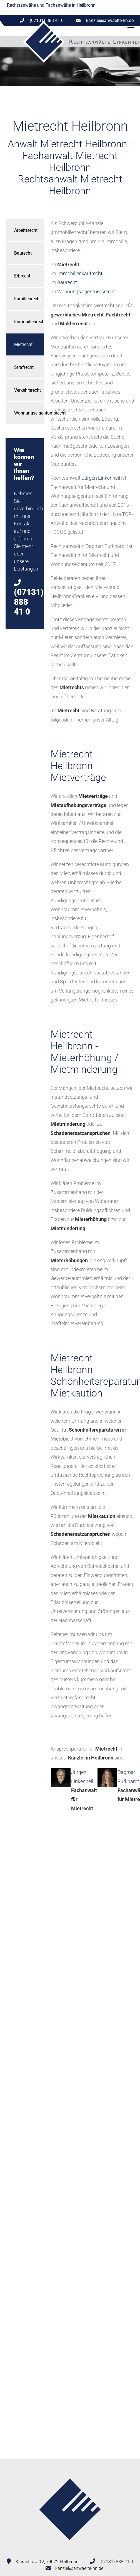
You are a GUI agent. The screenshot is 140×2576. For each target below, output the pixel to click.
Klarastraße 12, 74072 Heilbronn (47, 2561)
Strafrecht (24, 367)
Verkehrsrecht (27, 390)
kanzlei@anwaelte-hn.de (110, 20)
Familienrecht (27, 298)
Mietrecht (23, 344)
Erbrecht (22, 276)
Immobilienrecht (29, 321)
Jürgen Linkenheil (101, 478)
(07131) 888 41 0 (116, 2561)
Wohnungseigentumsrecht (29, 413)
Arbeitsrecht (26, 230)
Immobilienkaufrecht (79, 273)
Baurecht (23, 253)
